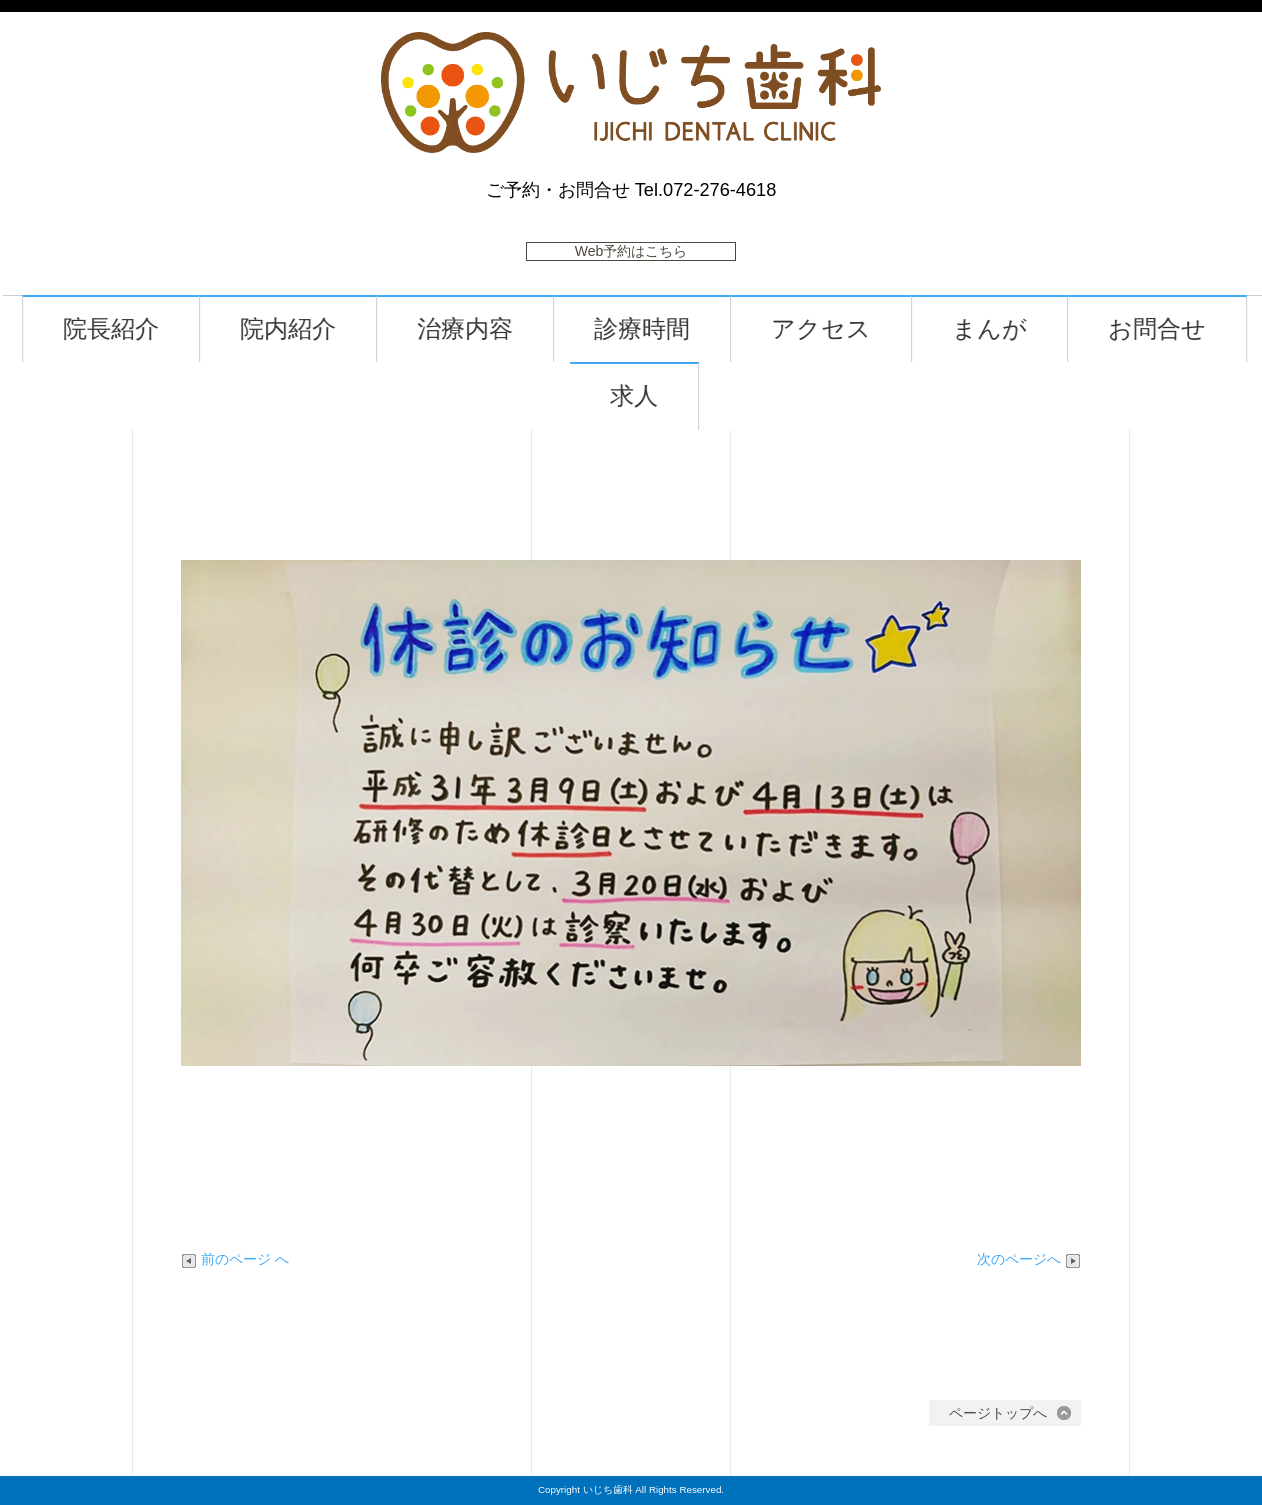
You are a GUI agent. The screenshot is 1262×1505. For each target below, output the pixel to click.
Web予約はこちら (631, 251)
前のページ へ (235, 1259)
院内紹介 (310, 329)
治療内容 (487, 329)
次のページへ (1029, 1259)
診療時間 (664, 329)
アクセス (843, 329)
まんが (1011, 329)
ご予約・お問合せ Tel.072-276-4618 (631, 190)
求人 (656, 396)
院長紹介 (133, 329)
